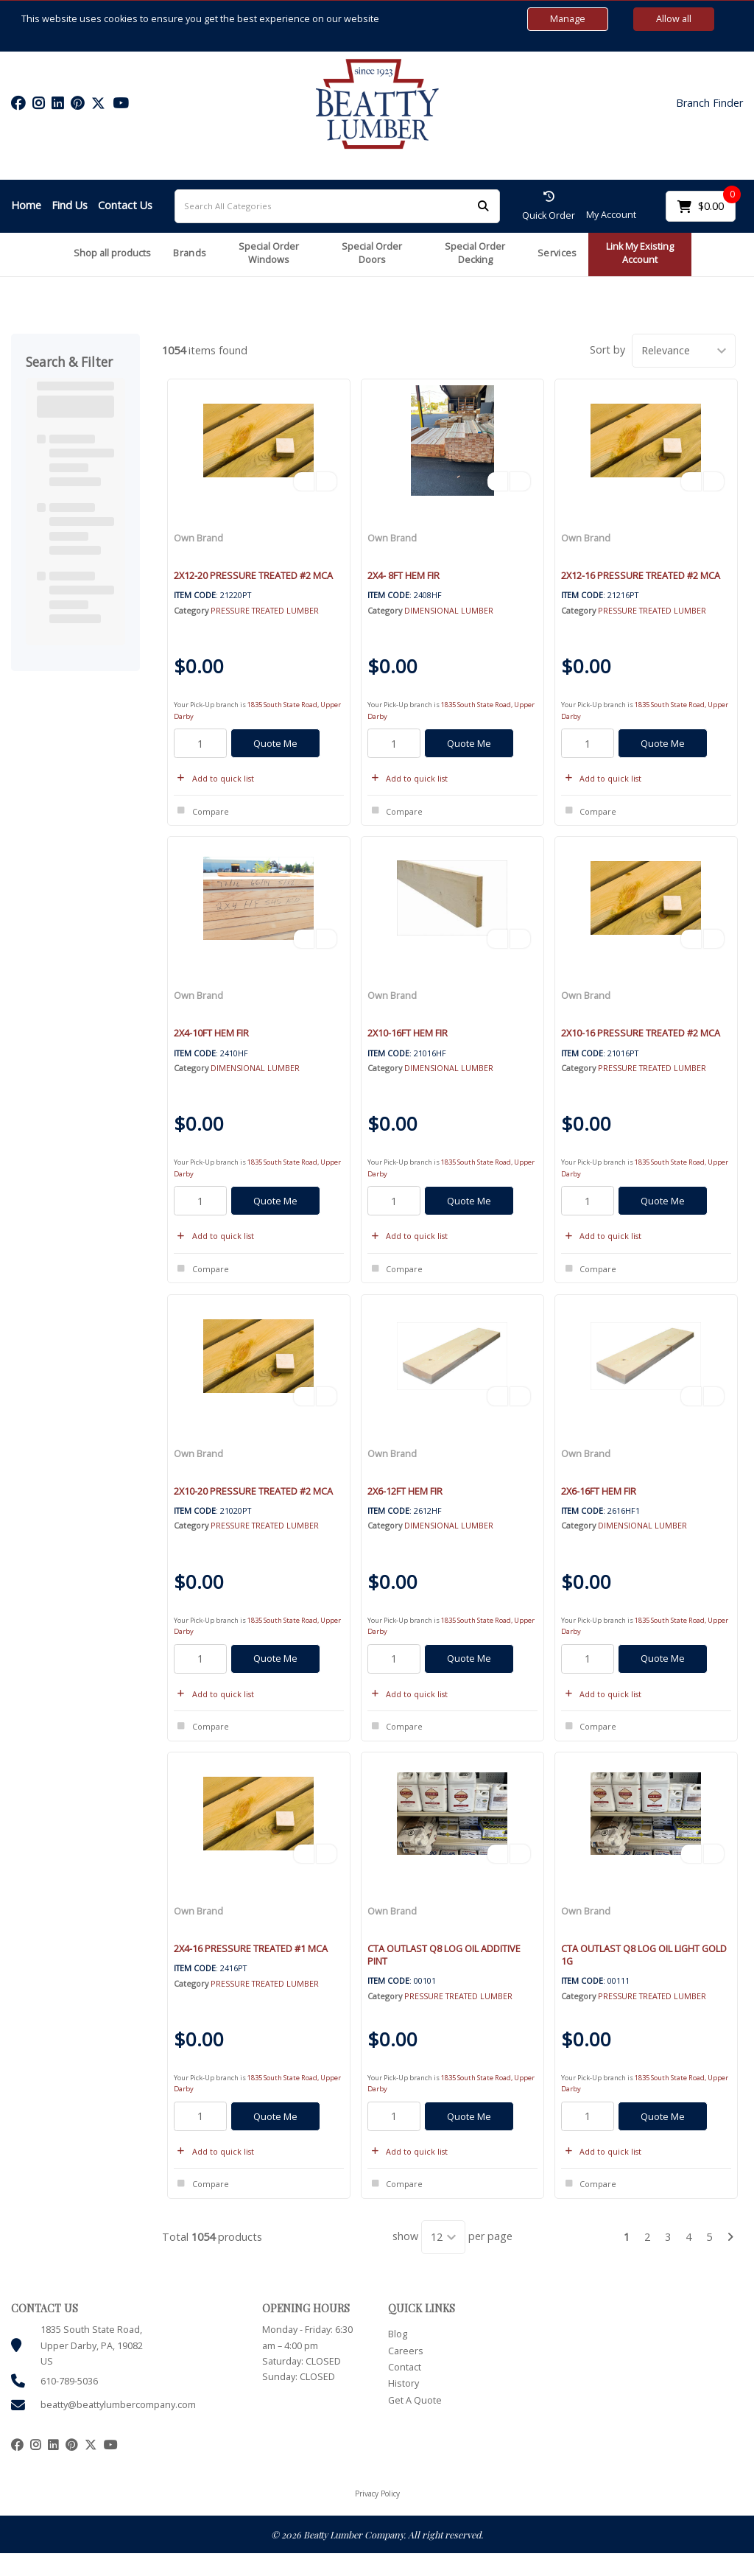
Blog (397, 2334)
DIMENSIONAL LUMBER (448, 610)
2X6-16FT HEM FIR (598, 1491)
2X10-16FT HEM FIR (407, 1032)
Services (557, 253)
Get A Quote (415, 2400)
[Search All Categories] (337, 206)
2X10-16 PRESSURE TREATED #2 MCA (640, 1032)
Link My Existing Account (640, 253)
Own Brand (198, 537)
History (403, 2383)
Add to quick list (214, 778)
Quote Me (275, 743)
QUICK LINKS (421, 2308)
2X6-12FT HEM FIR (405, 1491)
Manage (567, 19)
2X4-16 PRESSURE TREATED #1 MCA (251, 1948)
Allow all (673, 19)
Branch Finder (709, 103)
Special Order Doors (372, 253)
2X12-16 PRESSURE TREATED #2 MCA (640, 575)
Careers (405, 2351)
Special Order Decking (475, 253)
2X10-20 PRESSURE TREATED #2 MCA (253, 1491)
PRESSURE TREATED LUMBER (265, 610)
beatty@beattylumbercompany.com (118, 2404)
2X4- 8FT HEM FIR (403, 575)
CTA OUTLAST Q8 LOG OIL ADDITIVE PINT (444, 1955)
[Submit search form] (483, 205)
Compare (201, 811)
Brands (189, 253)
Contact (404, 2367)
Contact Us (125, 205)
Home (26, 205)
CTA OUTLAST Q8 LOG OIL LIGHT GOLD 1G (644, 1955)
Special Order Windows (269, 253)
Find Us (70, 205)
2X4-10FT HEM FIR (211, 1032)
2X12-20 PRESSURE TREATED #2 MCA (253, 575)
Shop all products (112, 253)
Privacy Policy (377, 2493)
